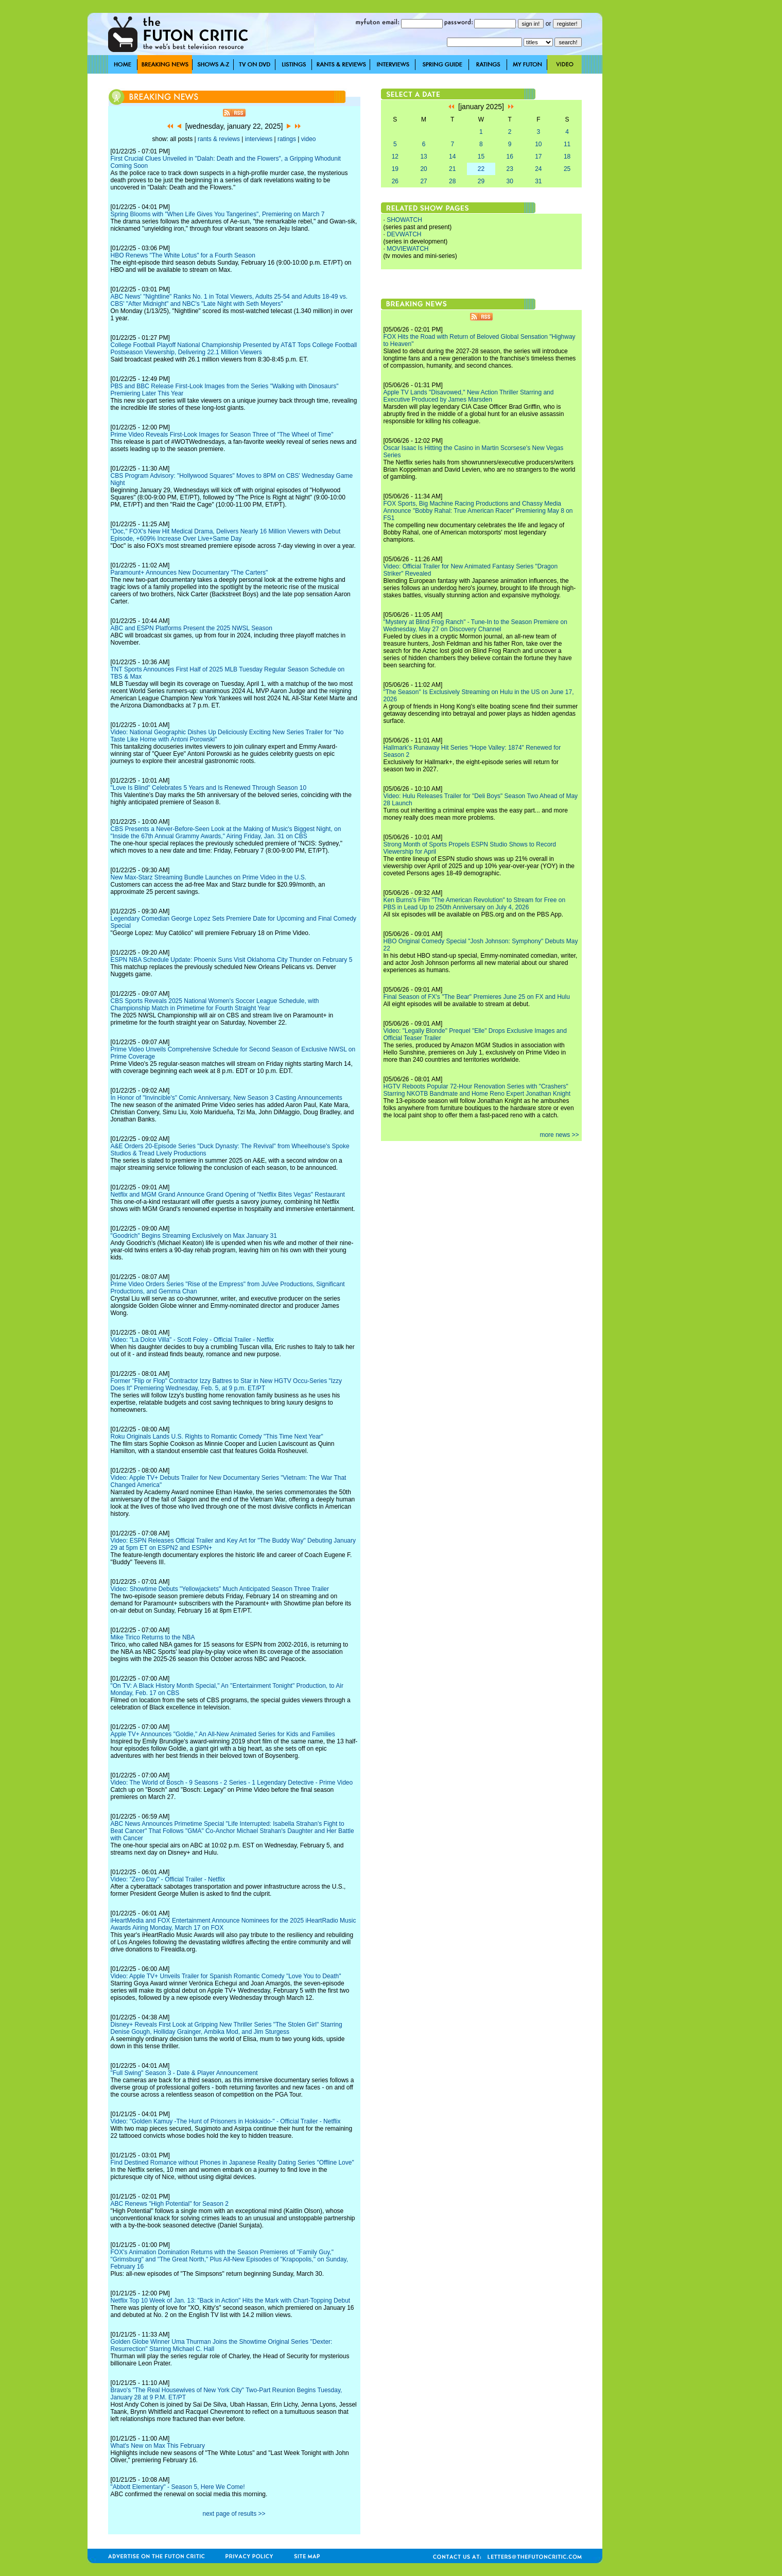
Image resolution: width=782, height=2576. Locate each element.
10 (538, 144)
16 (509, 156)
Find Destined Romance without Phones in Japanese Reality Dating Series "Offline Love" (232, 2162)
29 (481, 181)
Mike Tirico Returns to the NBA (153, 1637)
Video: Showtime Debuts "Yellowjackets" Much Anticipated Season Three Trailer (220, 1589)
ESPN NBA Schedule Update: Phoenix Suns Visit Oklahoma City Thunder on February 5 (232, 959)
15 (481, 156)
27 (423, 181)
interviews (258, 139)
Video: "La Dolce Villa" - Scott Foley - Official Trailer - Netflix (192, 1339)
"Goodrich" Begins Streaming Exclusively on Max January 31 (194, 1235)
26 (395, 181)
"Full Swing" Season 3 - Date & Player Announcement (184, 2073)
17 (538, 156)
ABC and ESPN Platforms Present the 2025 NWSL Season (191, 628)
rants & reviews (219, 139)
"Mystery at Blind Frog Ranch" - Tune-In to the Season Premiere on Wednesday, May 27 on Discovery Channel (475, 625)
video (308, 139)
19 (395, 168)
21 (452, 168)
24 (538, 168)
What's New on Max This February (158, 2445)
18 (567, 156)
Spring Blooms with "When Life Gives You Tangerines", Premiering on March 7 (218, 214)
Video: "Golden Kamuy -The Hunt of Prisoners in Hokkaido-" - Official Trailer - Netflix (226, 2121)
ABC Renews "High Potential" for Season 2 (170, 2203)
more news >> (559, 1134)
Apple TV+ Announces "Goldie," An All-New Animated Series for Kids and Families (223, 1734)
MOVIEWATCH (407, 248)
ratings (286, 139)
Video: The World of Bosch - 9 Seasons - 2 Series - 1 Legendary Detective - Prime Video (232, 1782)
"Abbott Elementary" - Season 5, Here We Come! (178, 2487)
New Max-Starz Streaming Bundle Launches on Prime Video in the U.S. (209, 877)
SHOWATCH (404, 219)
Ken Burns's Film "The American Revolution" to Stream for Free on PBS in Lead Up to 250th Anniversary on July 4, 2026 (475, 903)
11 (567, 144)
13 (423, 156)
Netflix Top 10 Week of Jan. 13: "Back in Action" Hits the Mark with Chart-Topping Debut (231, 2300)
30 (509, 181)
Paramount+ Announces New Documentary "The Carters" (189, 572)
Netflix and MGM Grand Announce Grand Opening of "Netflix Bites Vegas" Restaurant (228, 1194)
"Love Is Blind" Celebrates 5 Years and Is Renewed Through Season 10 (209, 787)
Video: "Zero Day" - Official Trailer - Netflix (168, 1879)
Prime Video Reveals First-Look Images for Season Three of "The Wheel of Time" (222, 434)
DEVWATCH (404, 234)
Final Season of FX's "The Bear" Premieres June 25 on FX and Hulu (477, 996)
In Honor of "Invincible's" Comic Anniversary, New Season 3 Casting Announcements (226, 1097)
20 (423, 168)
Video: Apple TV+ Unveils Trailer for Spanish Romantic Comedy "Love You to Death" (226, 1976)
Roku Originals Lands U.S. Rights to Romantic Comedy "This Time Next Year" (217, 1436)
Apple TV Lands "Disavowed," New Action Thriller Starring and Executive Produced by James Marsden (469, 396)
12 (395, 156)
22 (481, 168)
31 (538, 181)
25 (567, 168)
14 (452, 156)
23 (509, 168)
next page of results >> (233, 2513)
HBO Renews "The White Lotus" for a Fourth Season (183, 255)
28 (452, 181)
